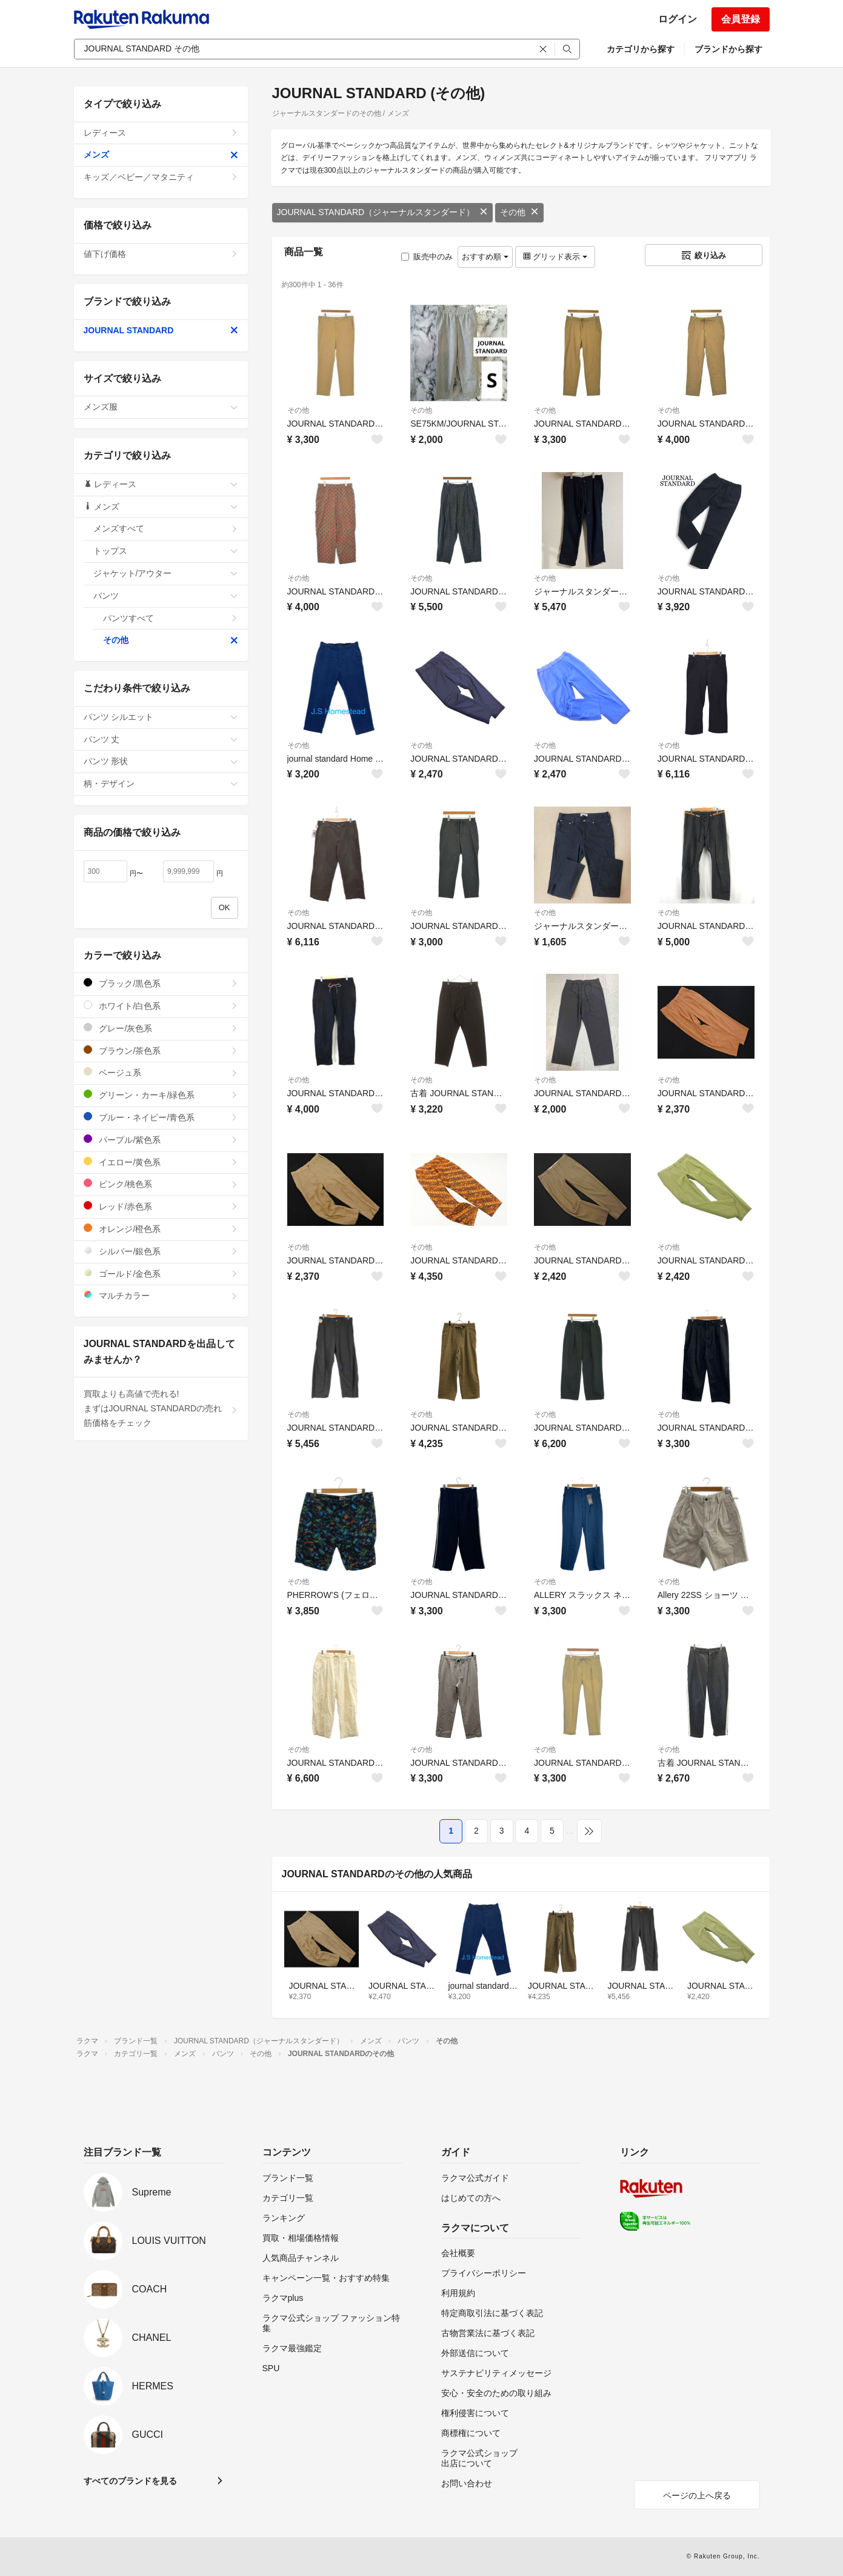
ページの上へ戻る (697, 2495)
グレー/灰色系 (161, 1028)
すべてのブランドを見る (130, 2481)
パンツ (165, 596)
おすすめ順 (485, 256)
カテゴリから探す (641, 49)
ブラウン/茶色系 (161, 1050)
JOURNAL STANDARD (161, 330)
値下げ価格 (161, 254)
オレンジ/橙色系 (161, 1228)
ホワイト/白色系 (161, 1005)
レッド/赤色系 (161, 1206)
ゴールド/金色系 (161, 1273)
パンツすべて (170, 618)
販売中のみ (427, 256)
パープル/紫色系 (161, 1139)
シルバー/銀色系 (161, 1251)
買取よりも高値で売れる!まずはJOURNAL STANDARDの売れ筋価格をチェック (161, 1408)
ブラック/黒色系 (161, 983)
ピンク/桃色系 (161, 1184)
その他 (519, 212)
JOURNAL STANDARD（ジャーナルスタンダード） (382, 212)
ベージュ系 (161, 1072)
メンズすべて (165, 528)
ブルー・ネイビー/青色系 (161, 1117)
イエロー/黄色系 (161, 1162)
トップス (165, 551)
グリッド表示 (555, 256)
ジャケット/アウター (165, 573)
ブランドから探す (728, 49)
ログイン (677, 19)
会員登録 (740, 19)
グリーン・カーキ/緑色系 (161, 1095)
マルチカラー (161, 1295)
